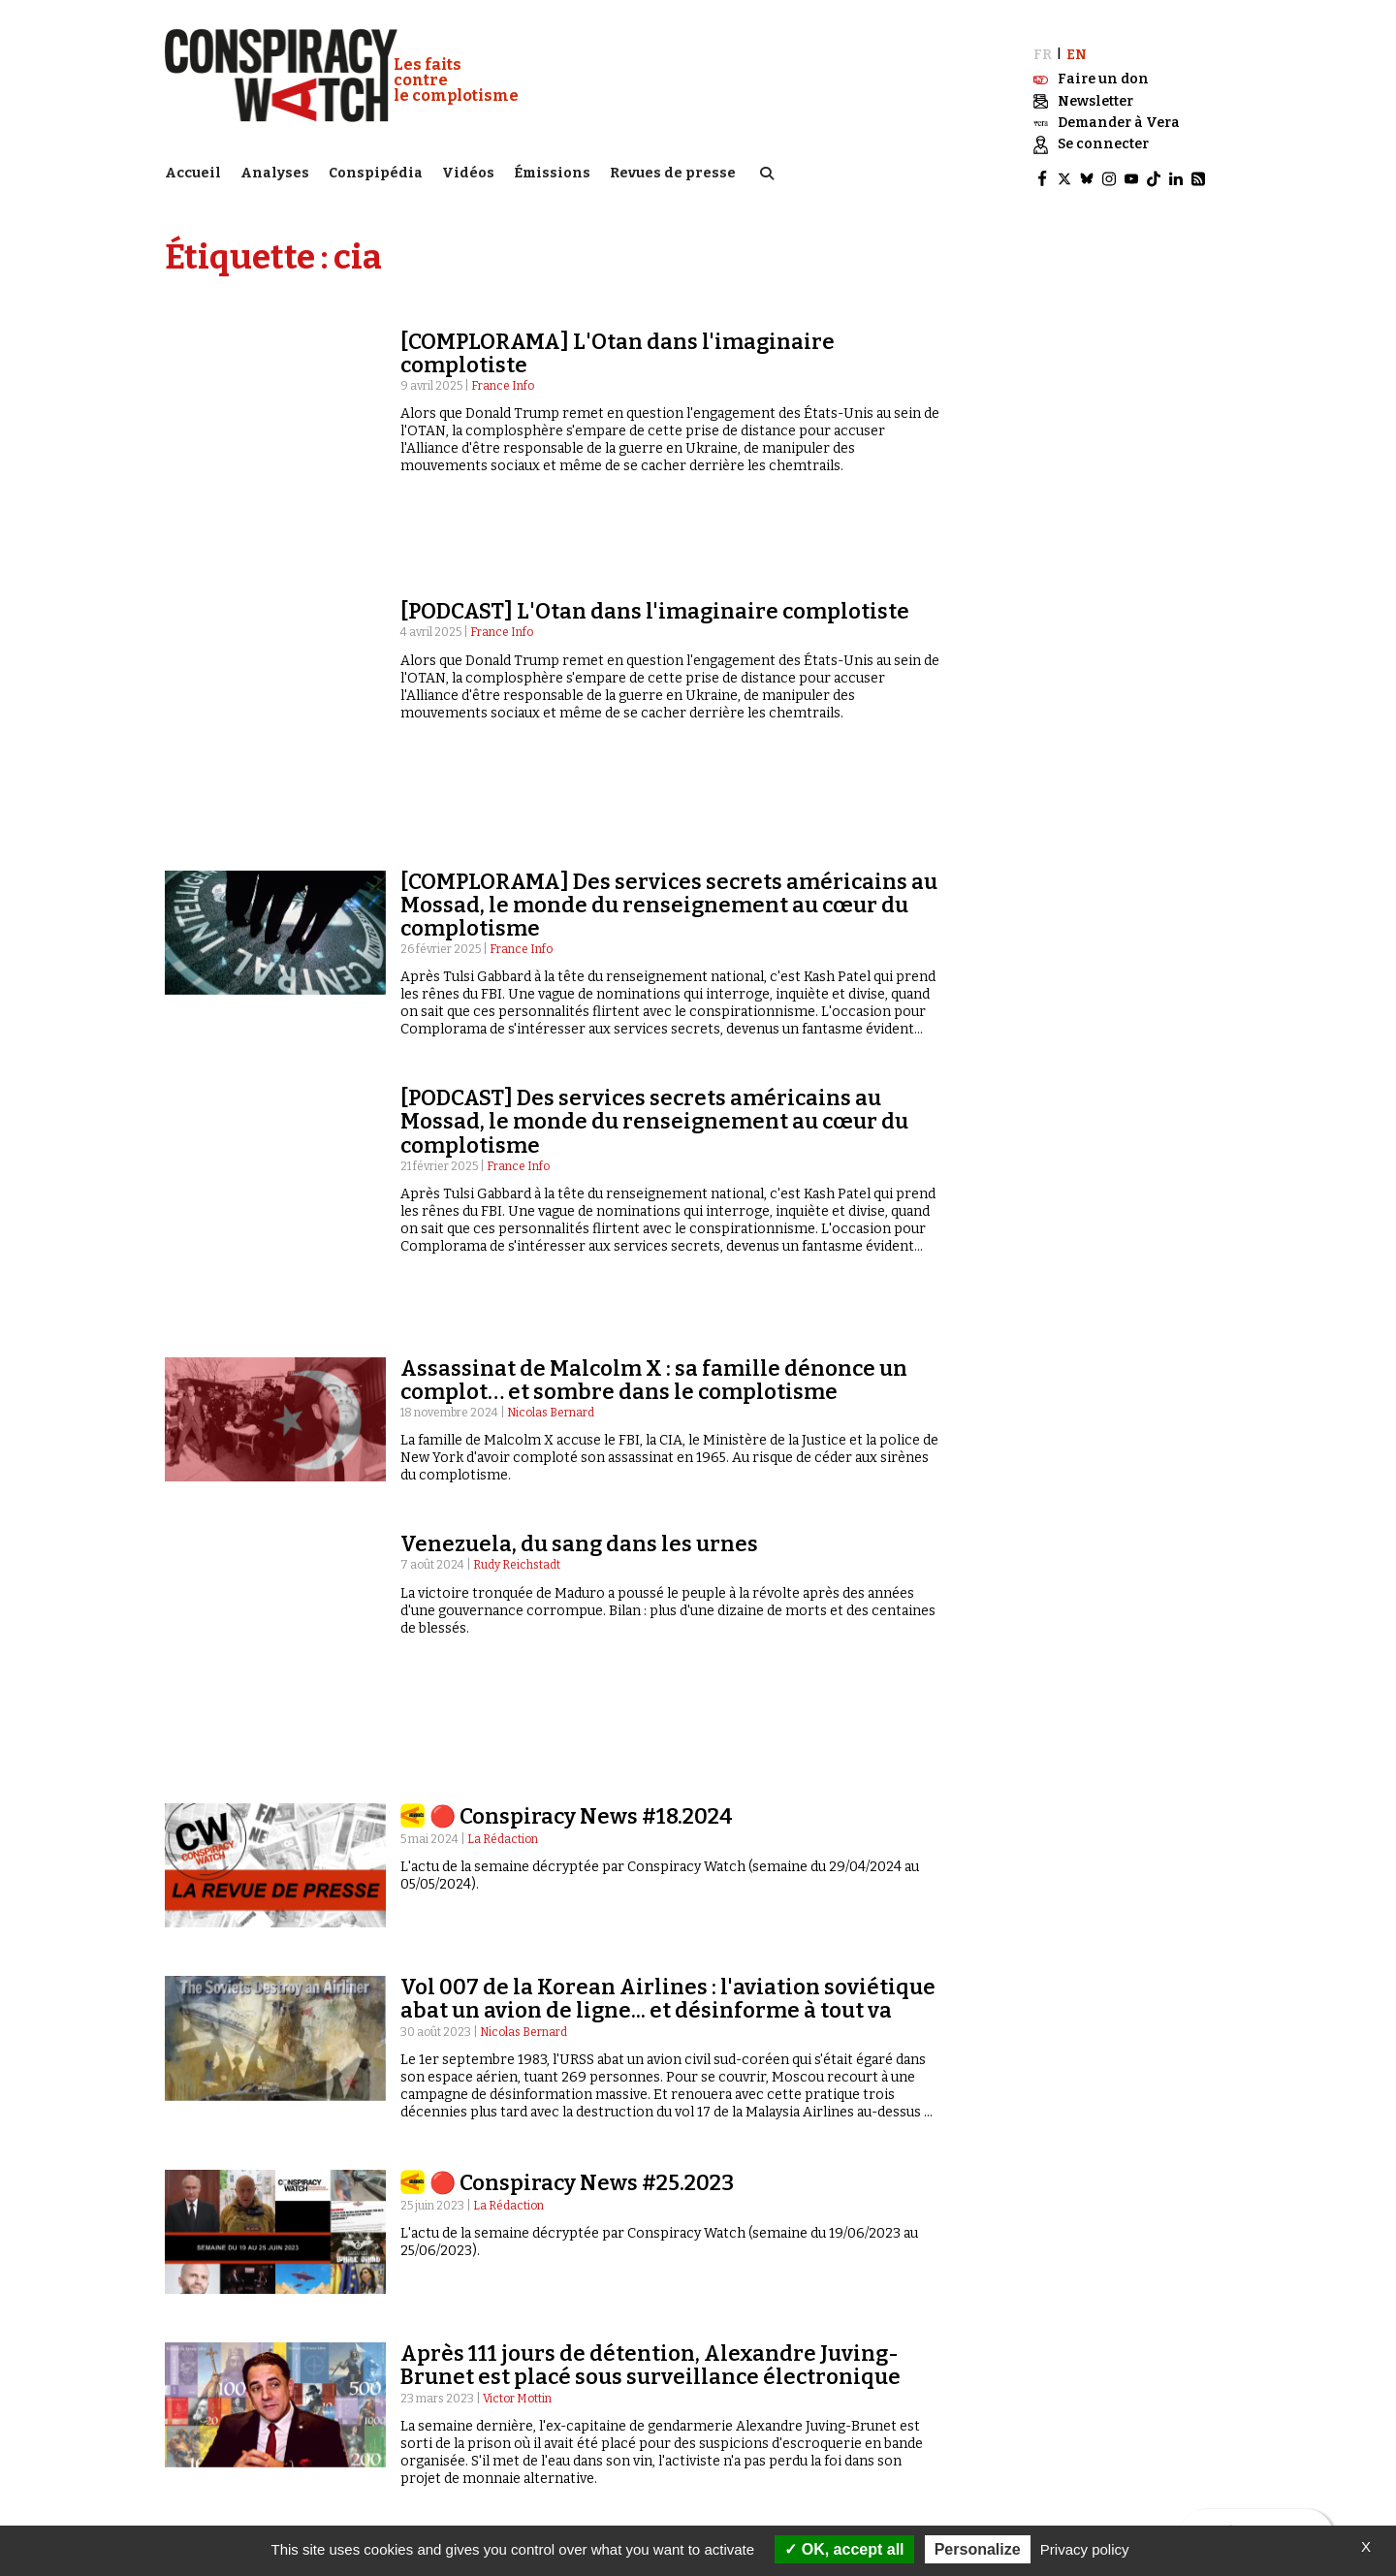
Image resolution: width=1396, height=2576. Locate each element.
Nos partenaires (766, 2426)
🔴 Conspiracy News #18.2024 (581, 1461)
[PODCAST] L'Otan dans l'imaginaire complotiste (654, 527)
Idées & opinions (222, 2426)
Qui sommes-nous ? (770, 2370)
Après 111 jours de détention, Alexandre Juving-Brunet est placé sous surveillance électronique (650, 2010)
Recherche (1038, 2371)
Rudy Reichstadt (516, 1327)
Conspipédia (376, 170)
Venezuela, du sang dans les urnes (579, 1306)
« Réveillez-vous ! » (495, 2426)
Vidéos (468, 170)
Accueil (193, 170)
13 (1120, 2200)
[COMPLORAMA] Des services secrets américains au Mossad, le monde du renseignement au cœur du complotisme (668, 720)
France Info (502, 377)
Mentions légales (771, 2445)
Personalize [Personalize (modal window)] (978, 2549)
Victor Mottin (517, 2043)
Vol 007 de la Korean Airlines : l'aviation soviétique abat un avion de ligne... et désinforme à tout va (668, 1644)
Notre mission (757, 2389)
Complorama (478, 2408)
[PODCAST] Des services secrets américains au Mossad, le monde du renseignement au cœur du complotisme (654, 937)
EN (1076, 46)
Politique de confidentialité (809, 2463)
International (214, 2408)
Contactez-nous (1031, 2390)
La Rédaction (502, 1484)
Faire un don (1035, 2446)
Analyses (274, 170)
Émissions (552, 170)
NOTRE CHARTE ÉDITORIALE (795, 2408)
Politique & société (228, 2389)
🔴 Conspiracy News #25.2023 (581, 1828)
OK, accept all (844, 2549)
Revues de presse (673, 170)
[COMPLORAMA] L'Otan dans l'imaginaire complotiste (617, 344)
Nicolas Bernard (550, 1175)
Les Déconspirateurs (502, 2445)
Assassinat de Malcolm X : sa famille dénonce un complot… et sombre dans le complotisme (653, 1141)
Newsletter (1017, 2427)
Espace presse (1022, 2409)
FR (1042, 46)
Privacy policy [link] (1084, 2549)
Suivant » (1187, 2200)
